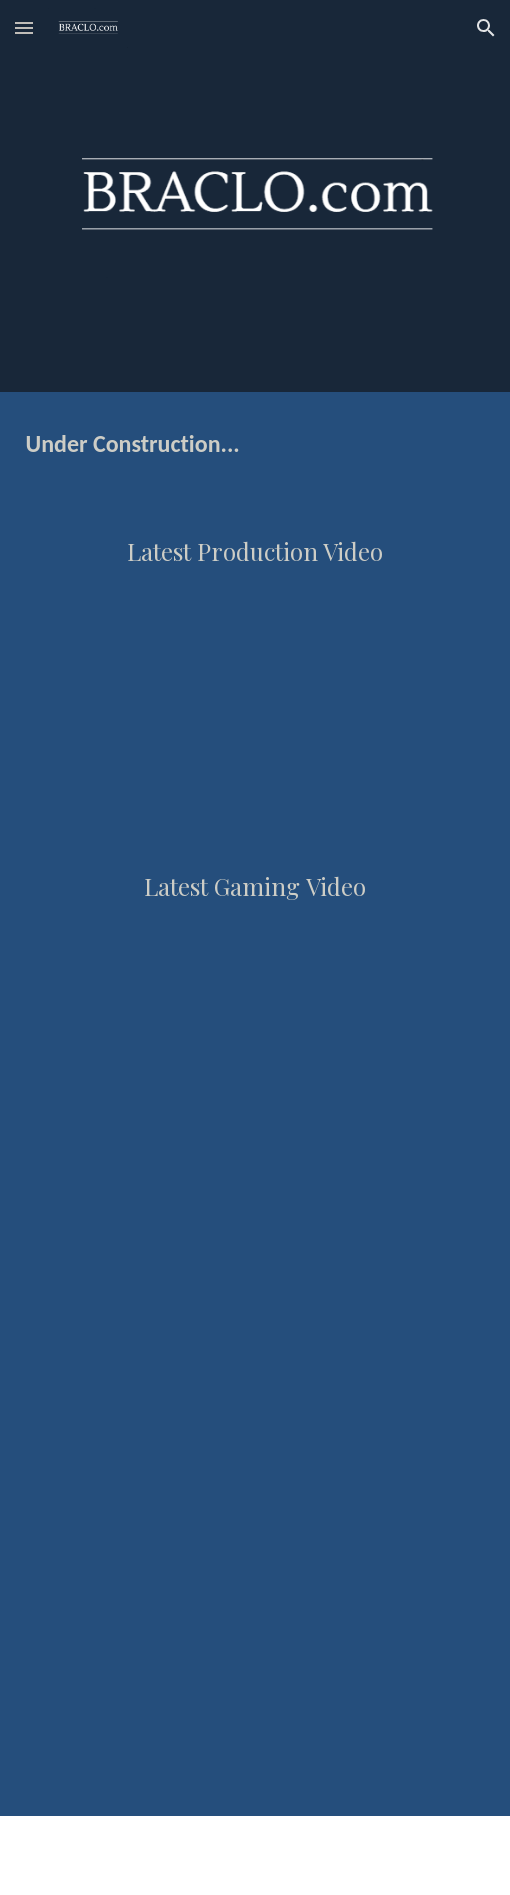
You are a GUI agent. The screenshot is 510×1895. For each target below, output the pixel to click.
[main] (255, 443)
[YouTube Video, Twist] (255, 1030)
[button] (24, 27)
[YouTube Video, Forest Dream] (255, 695)
